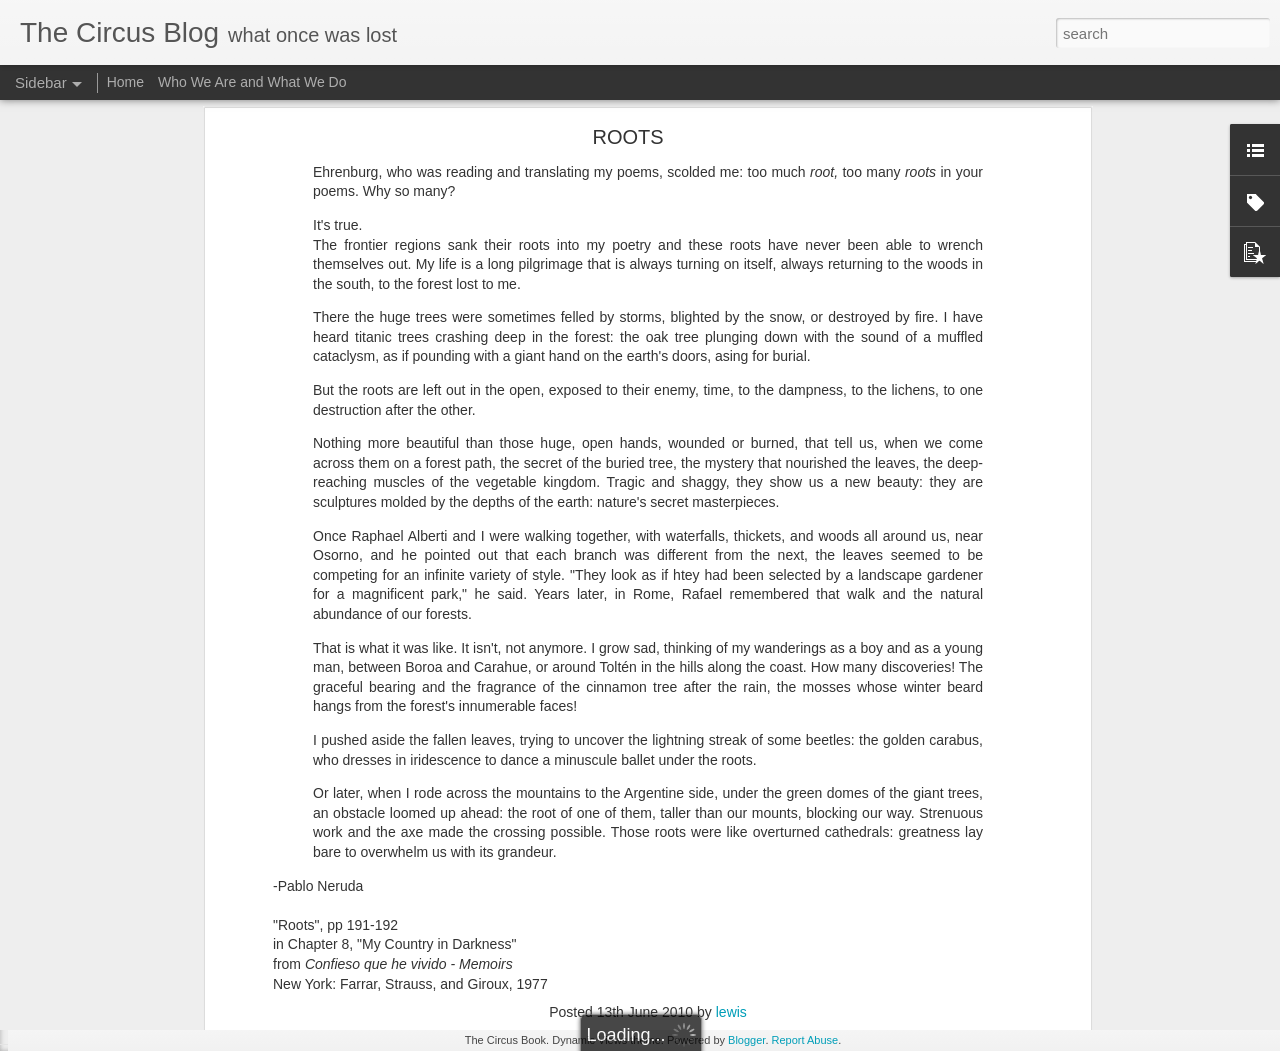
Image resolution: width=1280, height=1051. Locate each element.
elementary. (493, 823)
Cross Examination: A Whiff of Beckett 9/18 (163, 887)
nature (600, 823)
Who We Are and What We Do (252, 82)
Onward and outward (104, 1022)
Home (125, 82)
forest (554, 823)
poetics (743, 823)
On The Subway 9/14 (105, 932)
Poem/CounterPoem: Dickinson (132, 977)
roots (833, 823)
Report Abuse (805, 1040)
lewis (731, 797)
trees (871, 823)
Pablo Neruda (671, 823)
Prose (791, 823)
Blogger (746, 1040)
